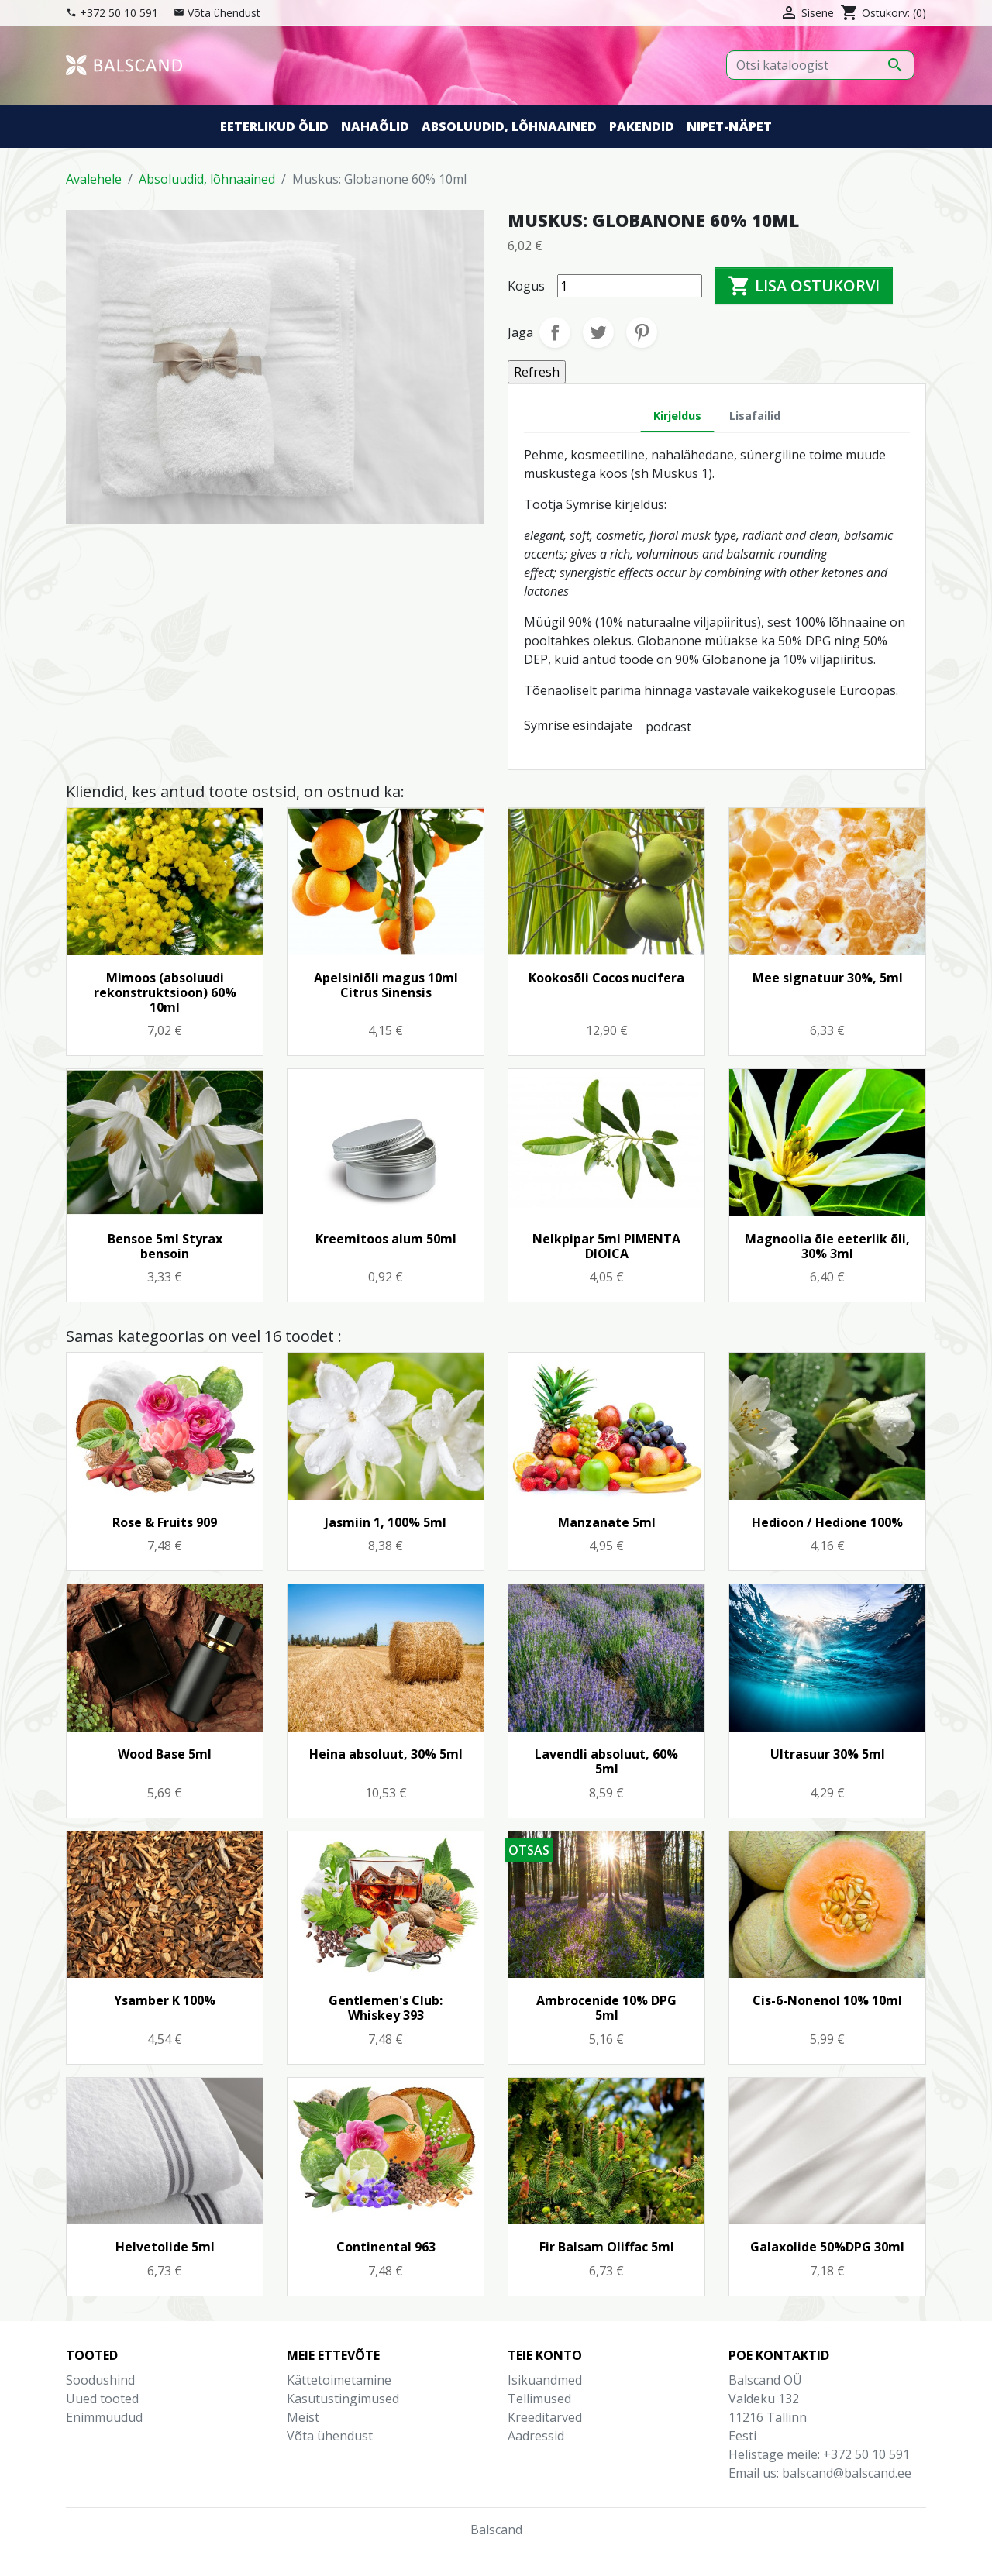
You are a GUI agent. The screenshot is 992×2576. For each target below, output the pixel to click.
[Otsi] (820, 65)
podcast (668, 726)
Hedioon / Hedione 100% (827, 1522)
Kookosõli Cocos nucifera (606, 977)
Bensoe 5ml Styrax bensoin (165, 1246)
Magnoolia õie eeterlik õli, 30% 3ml (827, 1246)
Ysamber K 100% (164, 2000)
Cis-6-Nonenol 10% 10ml (827, 2000)
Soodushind (100, 2380)
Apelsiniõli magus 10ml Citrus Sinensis (386, 985)
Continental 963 (386, 2246)
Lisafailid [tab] (754, 415)
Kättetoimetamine (339, 2380)
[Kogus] (629, 285)
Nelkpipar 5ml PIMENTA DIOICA (606, 1246)
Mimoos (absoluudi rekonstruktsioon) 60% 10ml (165, 992)
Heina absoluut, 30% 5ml (386, 1754)
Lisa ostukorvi (804, 285)
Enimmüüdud (104, 2417)
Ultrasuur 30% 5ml (827, 1754)
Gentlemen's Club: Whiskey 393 (386, 2008)
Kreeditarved (545, 2417)
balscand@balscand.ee (846, 2472)
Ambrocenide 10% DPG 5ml (606, 2008)
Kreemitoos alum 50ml (385, 1238)
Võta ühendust (224, 12)
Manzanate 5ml (607, 1522)
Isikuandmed (545, 2380)
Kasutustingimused (343, 2398)
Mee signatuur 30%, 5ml (828, 977)
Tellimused (539, 2398)
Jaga (554, 332)
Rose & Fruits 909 (164, 1522)
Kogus (526, 285)
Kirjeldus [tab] (677, 415)
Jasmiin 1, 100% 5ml (385, 1522)
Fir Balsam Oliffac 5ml (606, 2246)
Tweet (598, 332)
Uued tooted (102, 2398)
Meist (303, 2417)
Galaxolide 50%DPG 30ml (827, 2246)
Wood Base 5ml (165, 1754)
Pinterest (641, 332)
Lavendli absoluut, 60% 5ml (606, 1761)
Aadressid (536, 2435)
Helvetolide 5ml (165, 2246)
